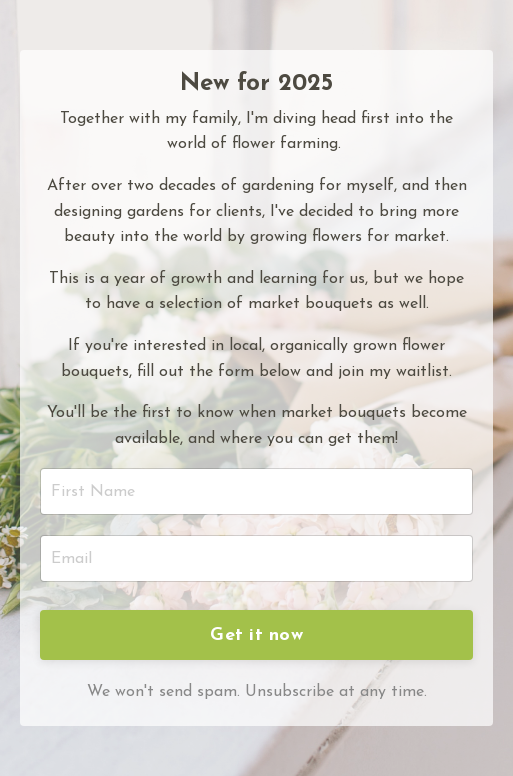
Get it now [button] (256, 635)
